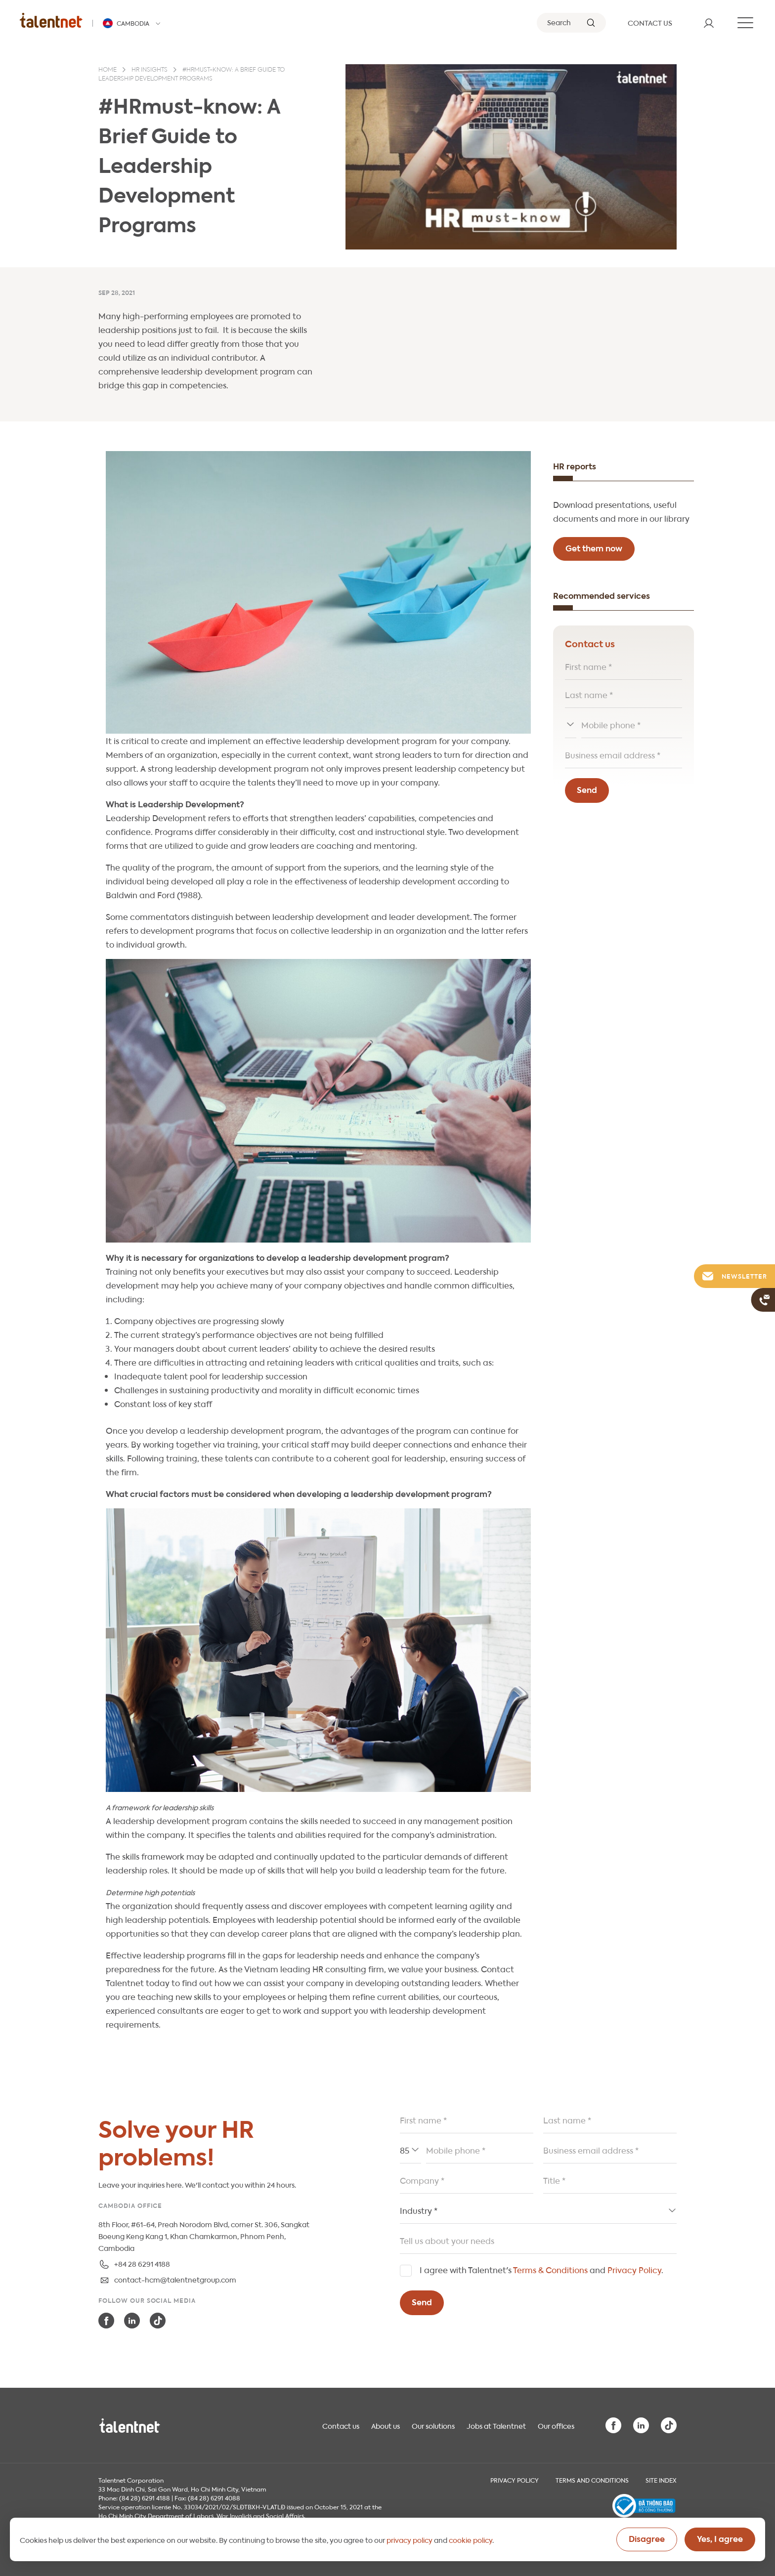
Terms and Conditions (592, 2479)
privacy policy (409, 2539)
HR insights (149, 70)
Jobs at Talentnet (496, 2425)
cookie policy (470, 2539)
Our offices (556, 2425)
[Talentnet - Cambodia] (133, 23)
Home (107, 70)
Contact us (340, 2425)
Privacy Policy (634, 2269)
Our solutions (433, 2425)
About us (385, 2425)
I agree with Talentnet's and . (541, 2269)
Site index (661, 2479)
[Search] (571, 23)
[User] (709, 23)
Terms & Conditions (550, 2269)
